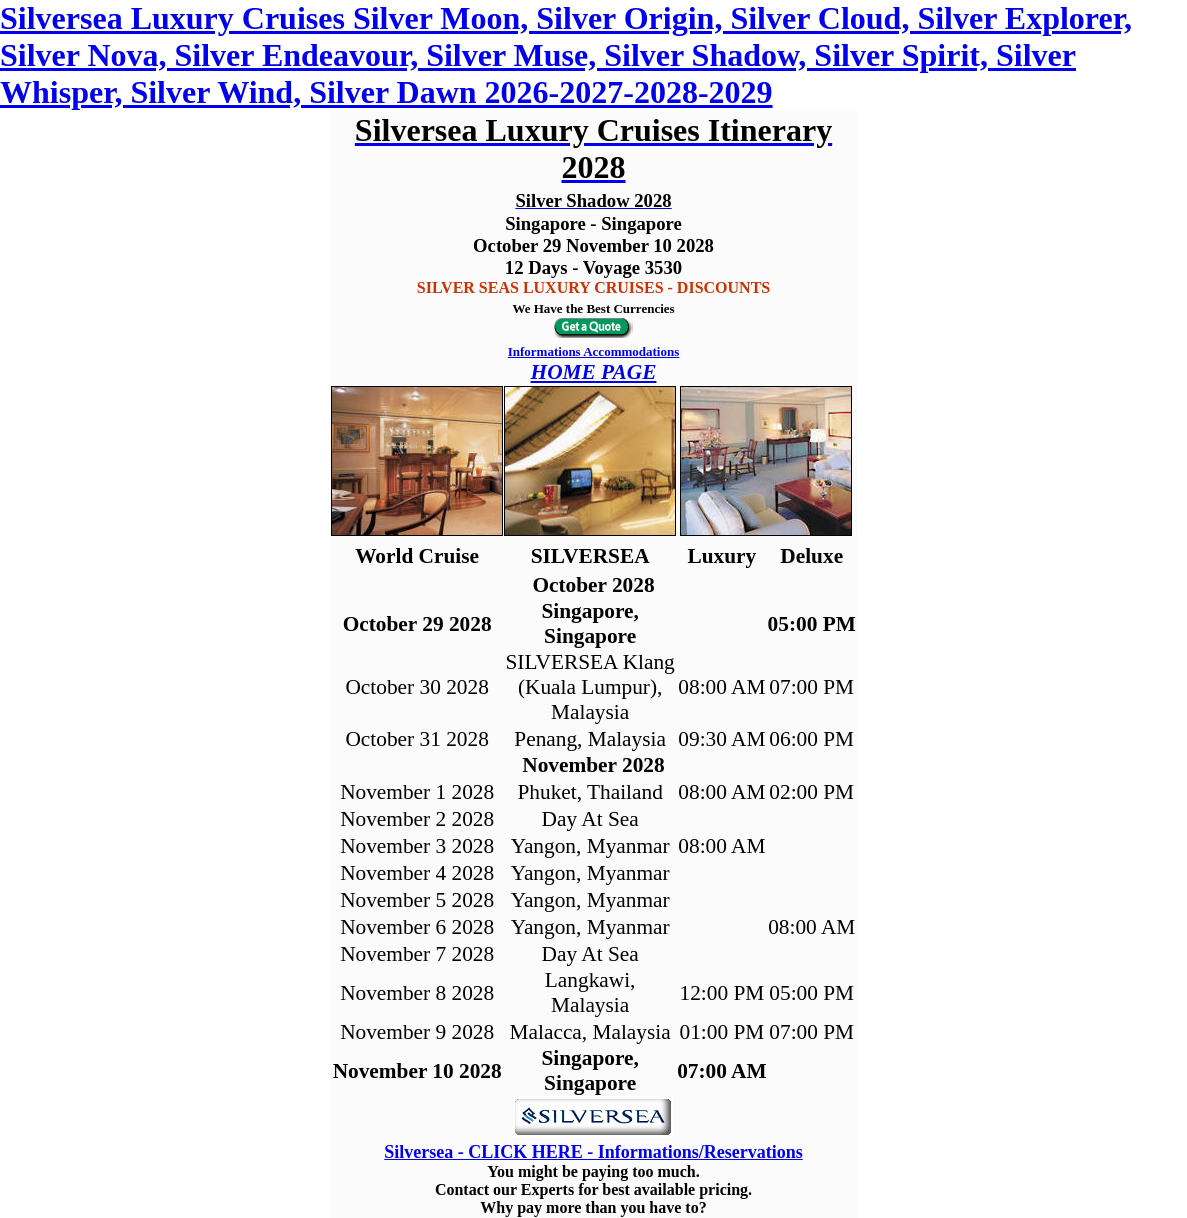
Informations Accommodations (594, 351)
